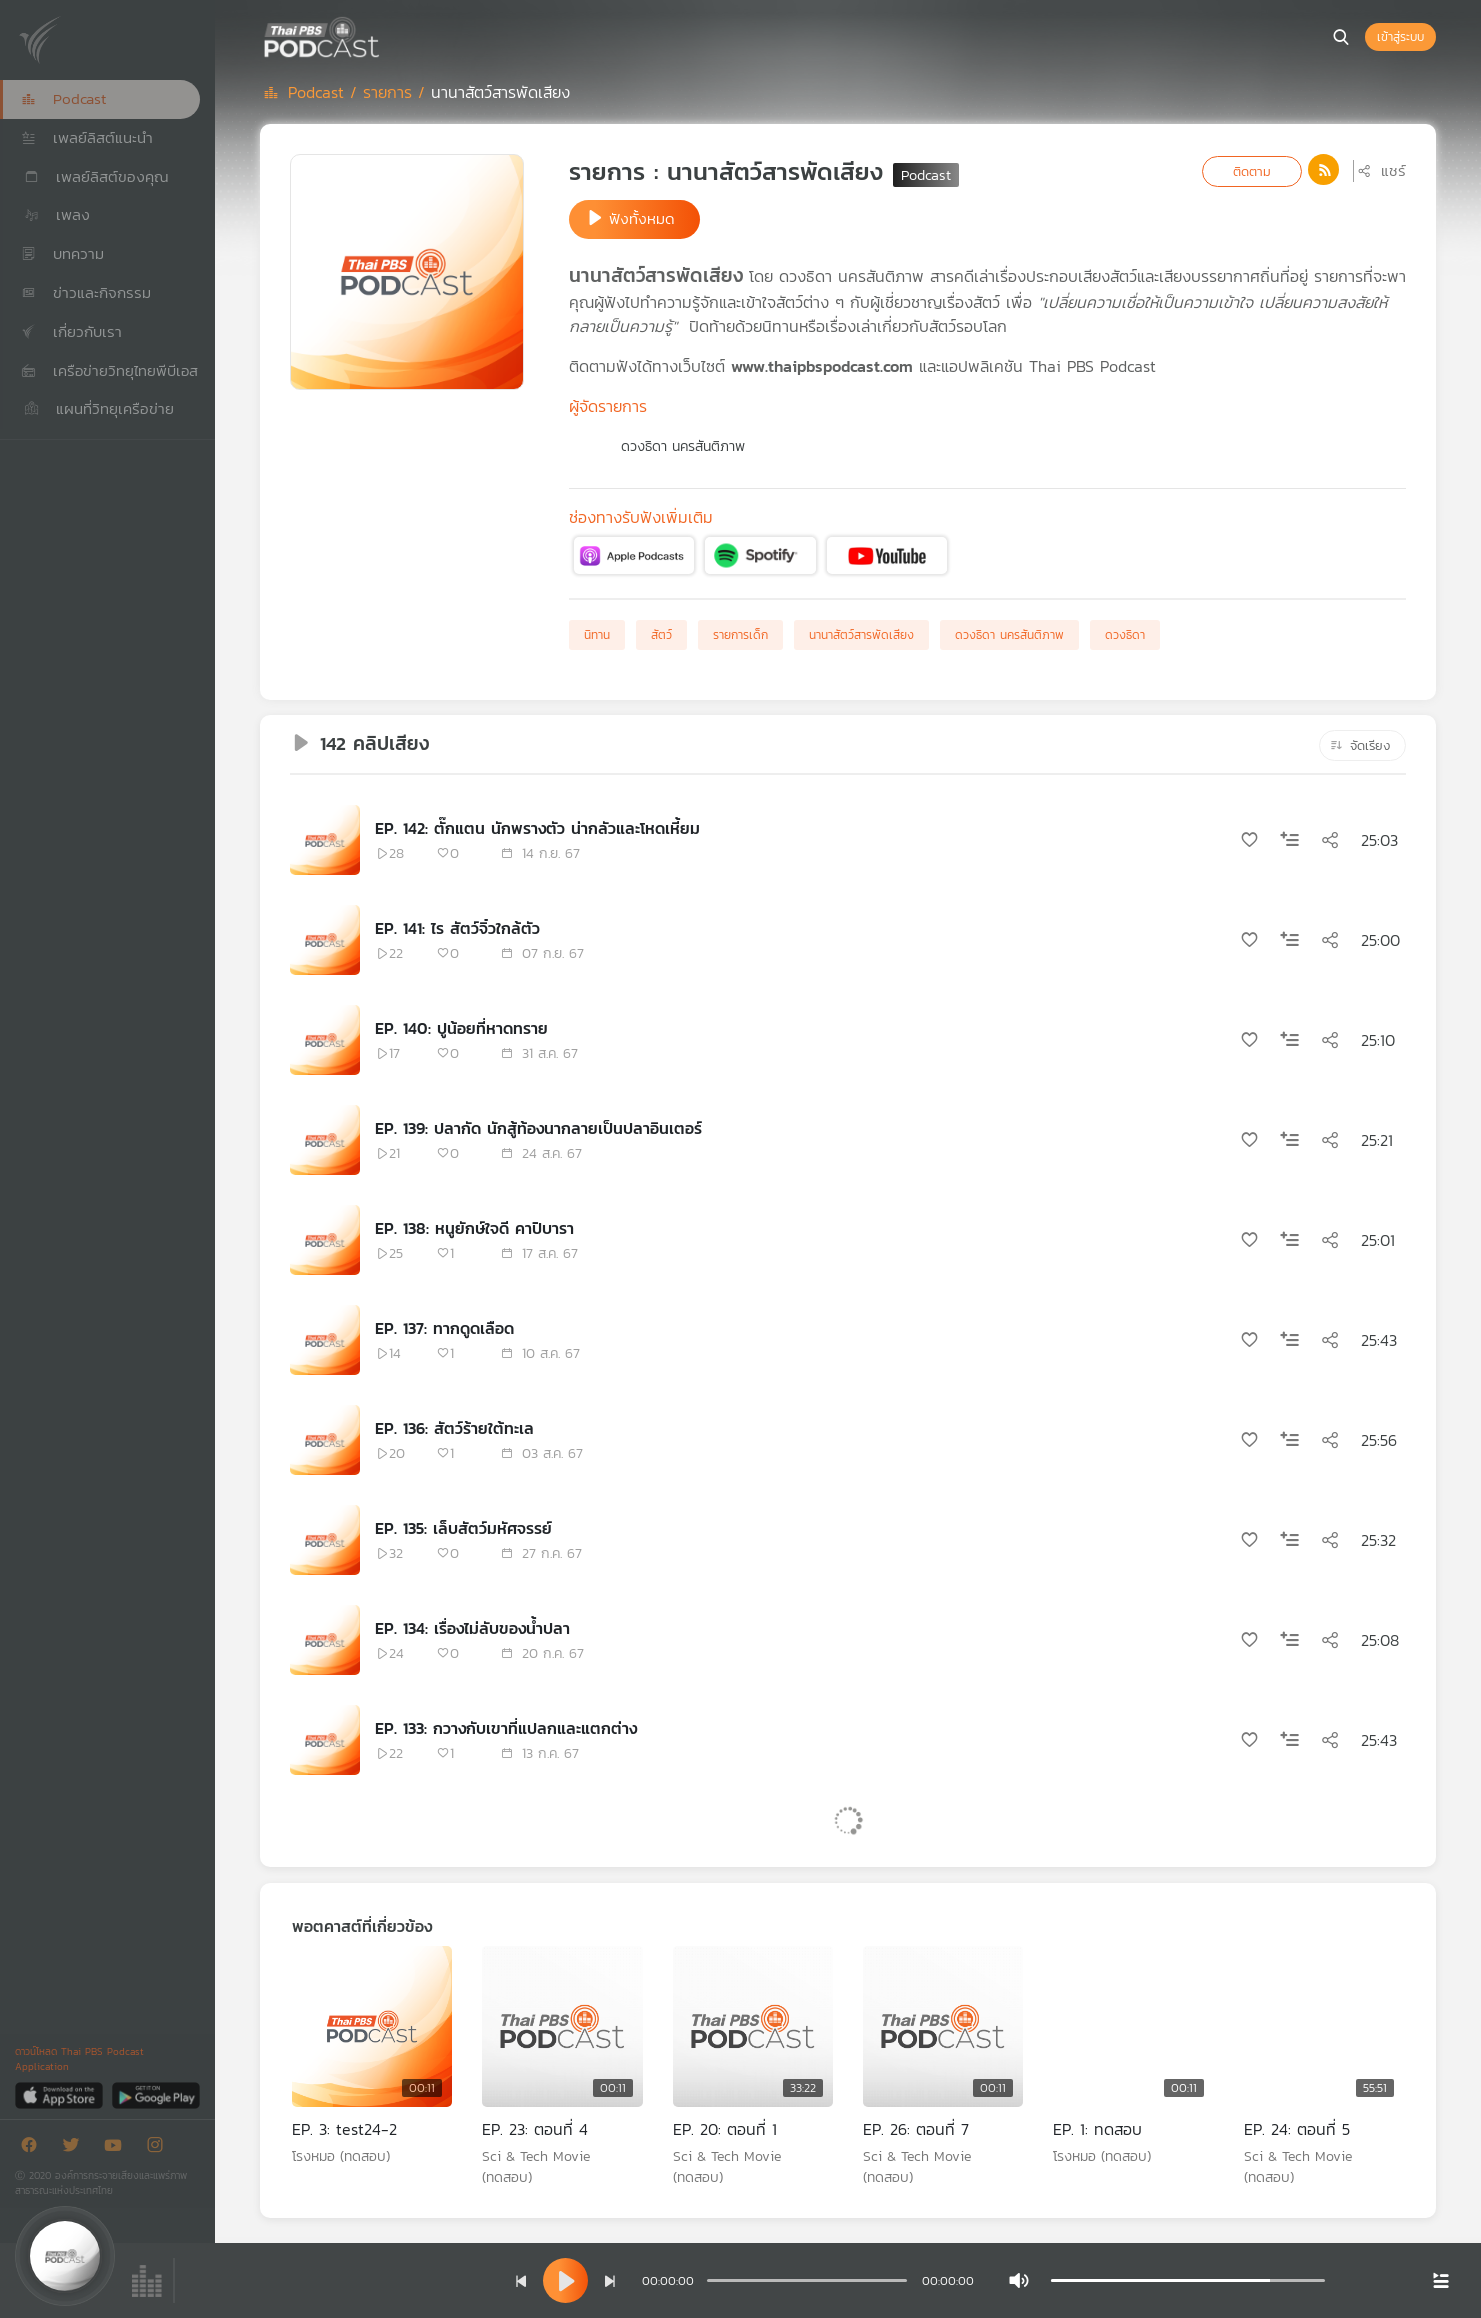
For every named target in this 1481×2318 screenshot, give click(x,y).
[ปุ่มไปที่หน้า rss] (1323, 169)
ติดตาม (1252, 171)
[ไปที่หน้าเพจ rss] (1323, 170)
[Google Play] (155, 2094)
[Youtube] (118, 2148)
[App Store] (60, 2094)
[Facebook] (34, 2148)
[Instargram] (160, 2148)
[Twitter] (76, 2148)
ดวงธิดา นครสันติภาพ (683, 446)
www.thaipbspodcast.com (822, 366)
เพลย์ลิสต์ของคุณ (95, 176)
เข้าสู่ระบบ (1400, 37)
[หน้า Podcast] (385, 35)
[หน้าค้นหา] (1341, 37)
